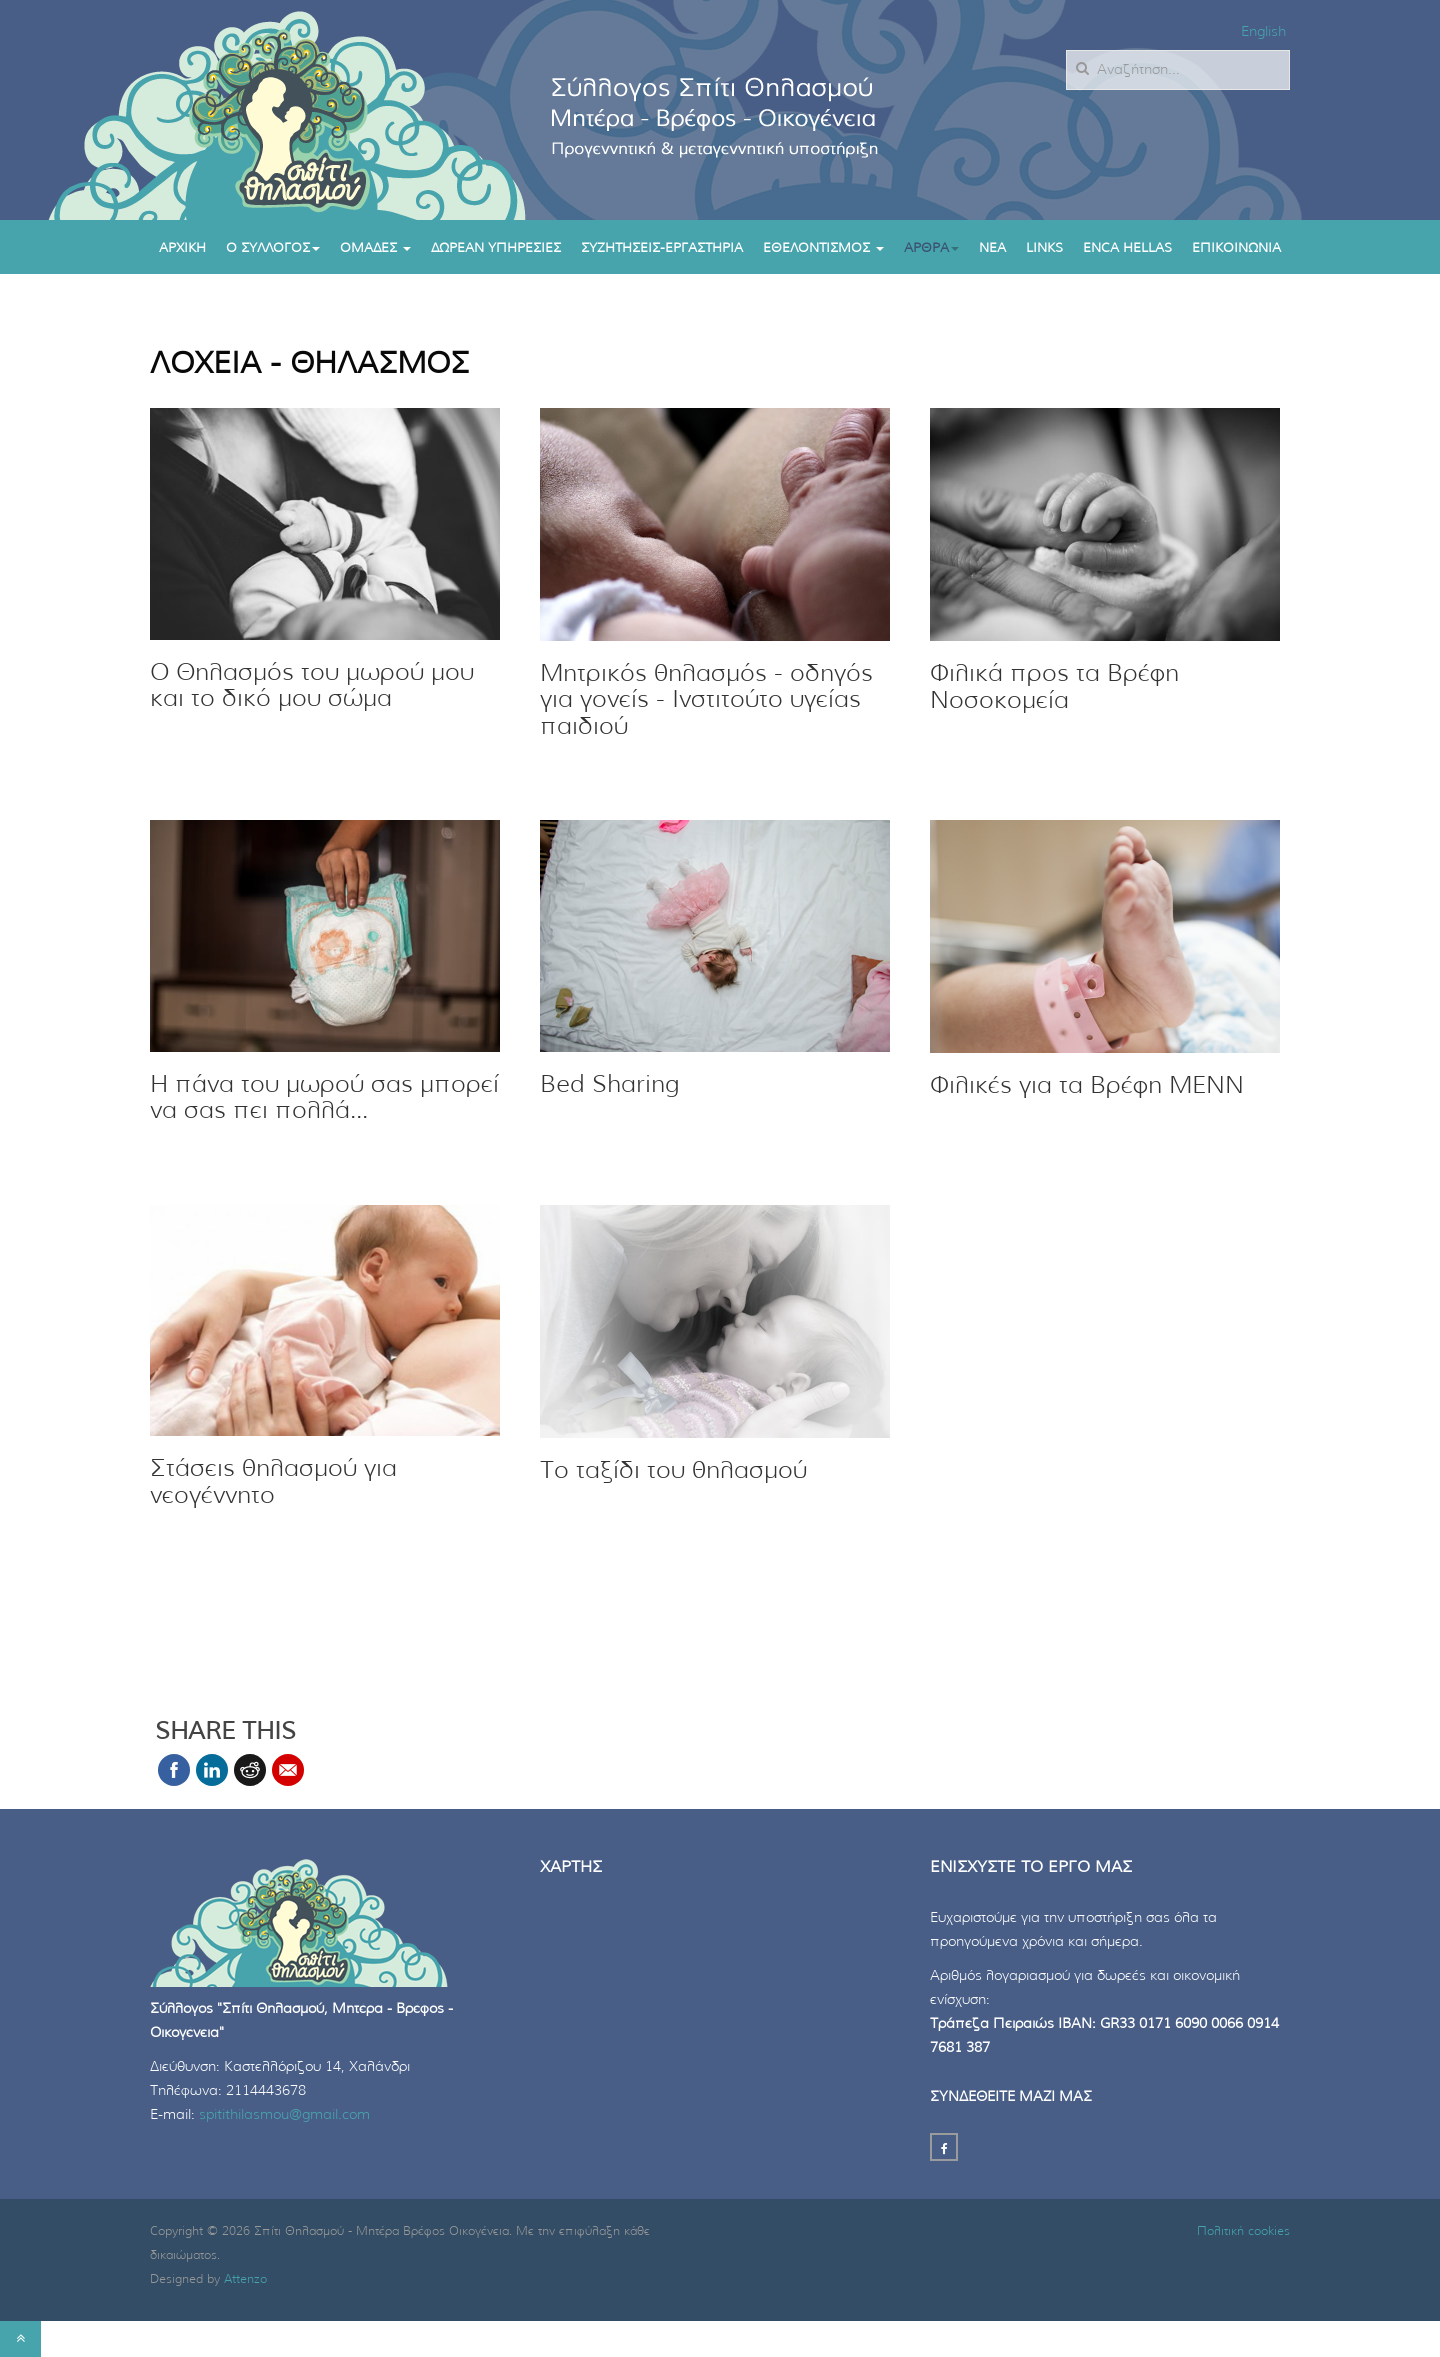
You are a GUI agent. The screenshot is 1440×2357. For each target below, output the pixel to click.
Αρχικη (182, 248)
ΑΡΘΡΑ (931, 248)
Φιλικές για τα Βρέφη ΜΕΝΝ (1087, 1086)
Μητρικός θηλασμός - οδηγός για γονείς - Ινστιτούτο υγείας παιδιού (706, 700)
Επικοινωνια (1236, 248)
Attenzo (245, 2279)
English (1263, 32)
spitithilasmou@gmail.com (284, 2115)
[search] (1178, 70)
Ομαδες (375, 248)
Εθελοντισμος (823, 248)
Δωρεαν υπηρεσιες (496, 248)
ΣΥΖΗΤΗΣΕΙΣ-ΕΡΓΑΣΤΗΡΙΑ (662, 248)
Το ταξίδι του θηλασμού (673, 1471)
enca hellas (1127, 248)
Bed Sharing (610, 1085)
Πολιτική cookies (1243, 2231)
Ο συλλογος (273, 248)
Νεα (992, 248)
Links (1044, 248)
